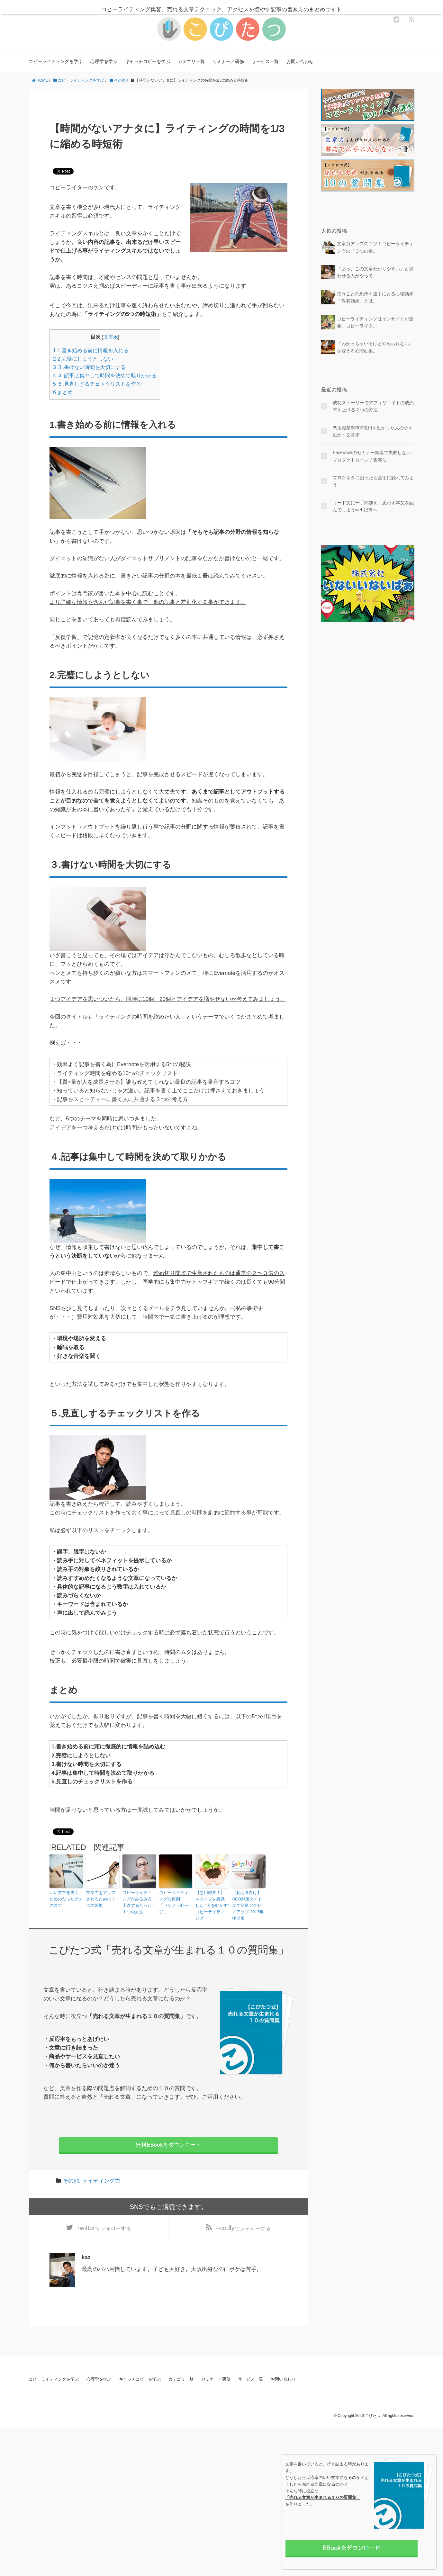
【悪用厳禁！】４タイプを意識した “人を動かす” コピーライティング (210, 1901)
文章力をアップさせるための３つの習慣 (101, 1898)
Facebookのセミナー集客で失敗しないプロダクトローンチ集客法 (372, 456)
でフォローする (103, 2220)
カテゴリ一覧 (191, 61)
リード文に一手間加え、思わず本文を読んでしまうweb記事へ (373, 506)
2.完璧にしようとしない (83, 359)
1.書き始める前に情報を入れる (91, 350)
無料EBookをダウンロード (168, 2136)
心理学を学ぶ (103, 61)
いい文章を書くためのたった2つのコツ (66, 1898)
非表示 (111, 337)
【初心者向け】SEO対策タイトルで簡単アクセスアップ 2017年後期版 (248, 1901)
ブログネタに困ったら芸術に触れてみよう (373, 481)
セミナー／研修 (228, 61)
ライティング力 (101, 2172)
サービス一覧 (265, 61)
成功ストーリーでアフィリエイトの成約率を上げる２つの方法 (373, 406)
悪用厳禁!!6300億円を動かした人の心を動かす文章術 (373, 431)
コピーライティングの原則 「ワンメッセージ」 (174, 1898)
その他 (118, 80)
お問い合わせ (299, 61)
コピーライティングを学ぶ (56, 61)
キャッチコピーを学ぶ (147, 61)
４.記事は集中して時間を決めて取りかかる (105, 375)
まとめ (63, 392)
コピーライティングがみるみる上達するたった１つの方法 (137, 1901)
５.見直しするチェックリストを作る (97, 384)
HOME (40, 80)
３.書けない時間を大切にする (89, 367)
